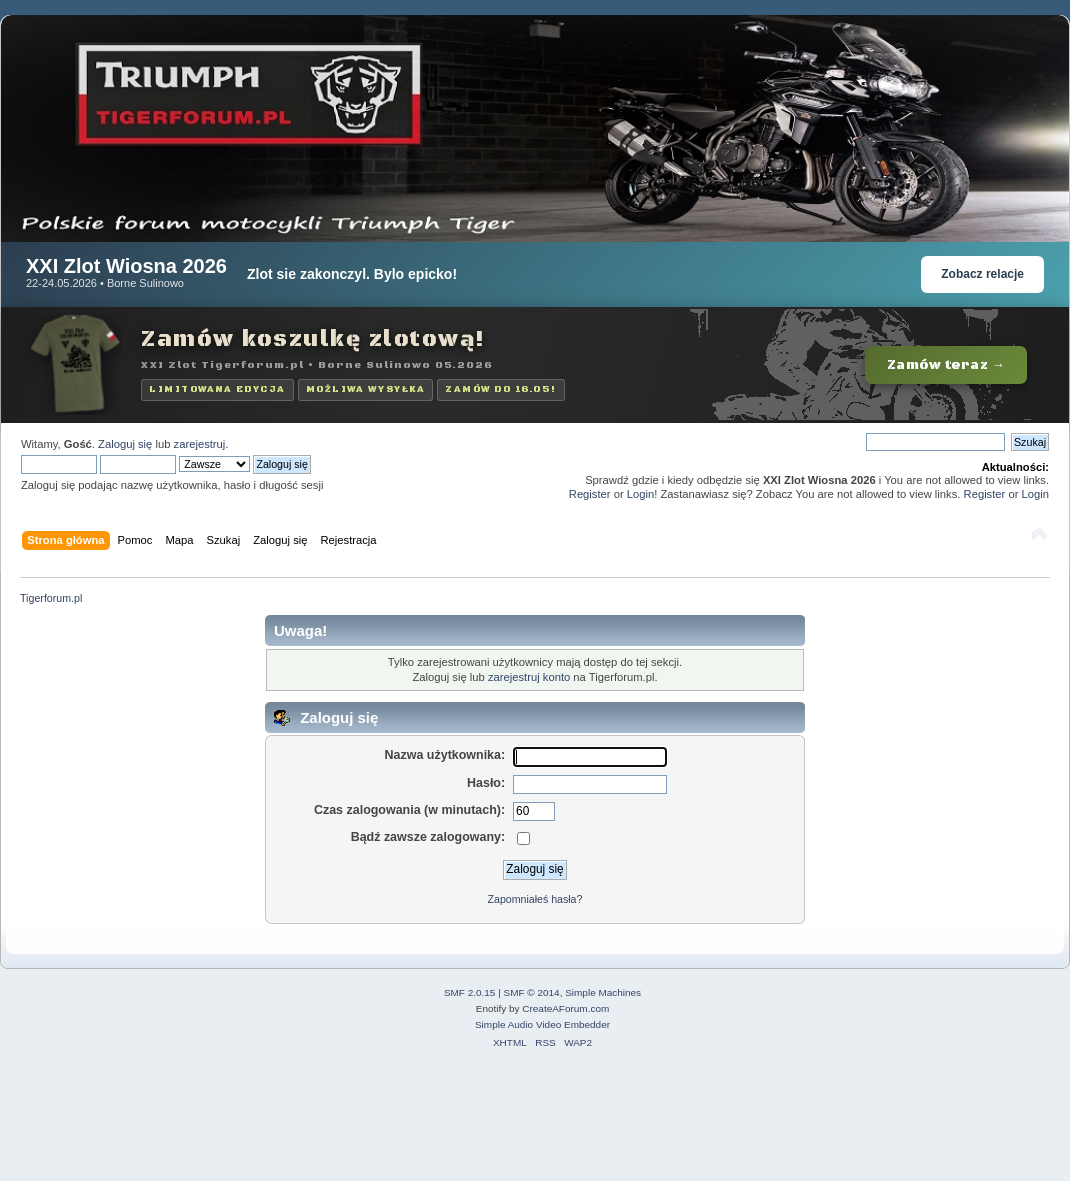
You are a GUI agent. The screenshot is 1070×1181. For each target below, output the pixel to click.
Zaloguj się (125, 444)
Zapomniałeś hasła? (535, 899)
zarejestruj (200, 444)
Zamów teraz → (946, 365)
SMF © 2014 (532, 992)
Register (590, 494)
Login (640, 494)
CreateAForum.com (565, 1008)
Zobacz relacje (982, 274)
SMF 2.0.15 (470, 992)
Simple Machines (603, 992)
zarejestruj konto (529, 677)
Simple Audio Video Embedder (542, 1024)
